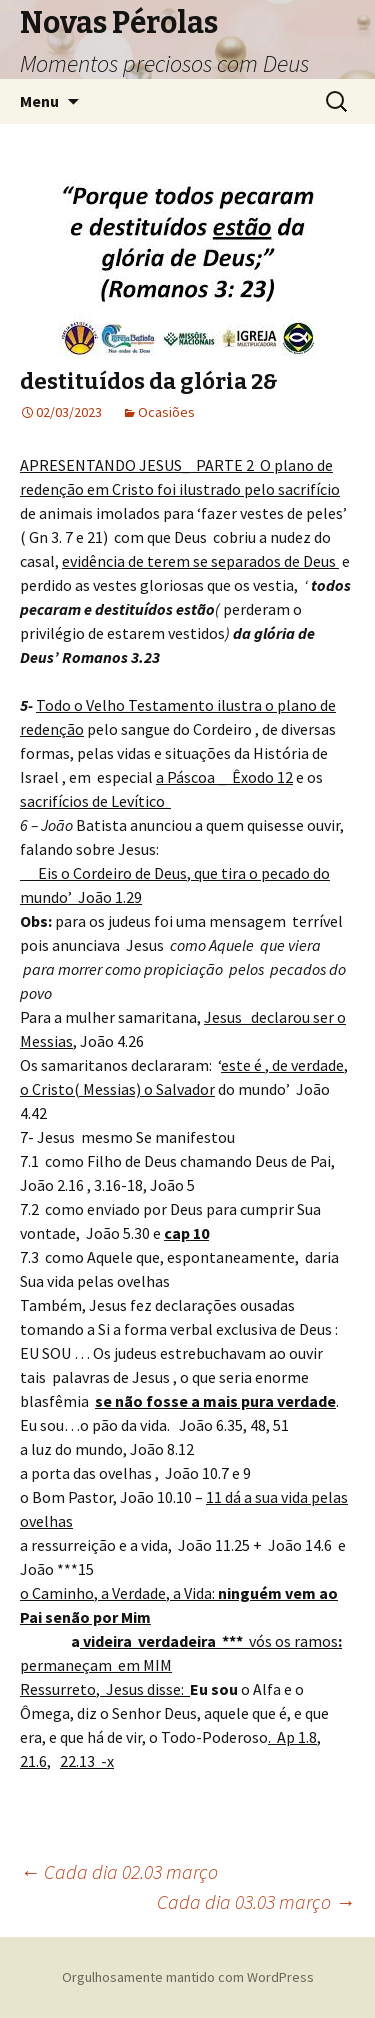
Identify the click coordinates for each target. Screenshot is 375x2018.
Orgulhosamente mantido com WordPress (188, 1977)
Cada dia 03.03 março (256, 1901)
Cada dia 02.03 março (119, 1871)
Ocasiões (166, 412)
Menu (39, 101)
